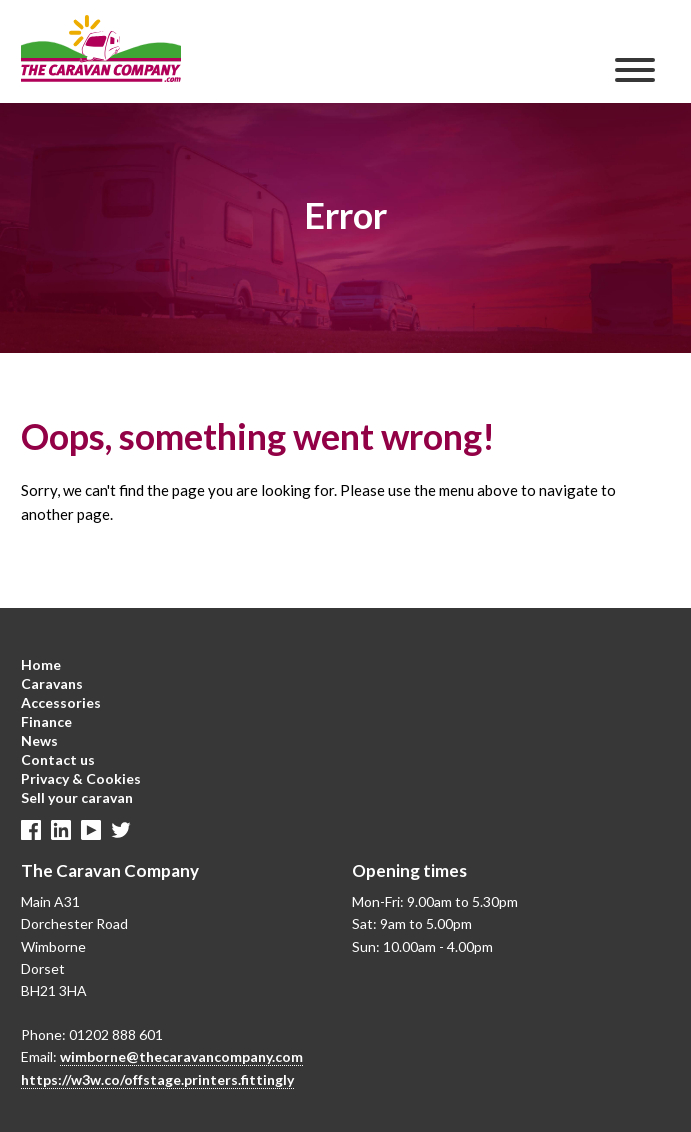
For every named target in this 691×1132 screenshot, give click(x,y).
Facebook (31, 830)
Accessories (61, 702)
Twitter (121, 830)
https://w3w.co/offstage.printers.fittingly (157, 1079)
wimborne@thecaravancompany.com (181, 1056)
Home (41, 664)
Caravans (52, 683)
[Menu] (635, 70)
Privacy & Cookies (81, 778)
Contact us (58, 759)
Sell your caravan (77, 797)
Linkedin (61, 830)
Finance (46, 721)
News (39, 740)
